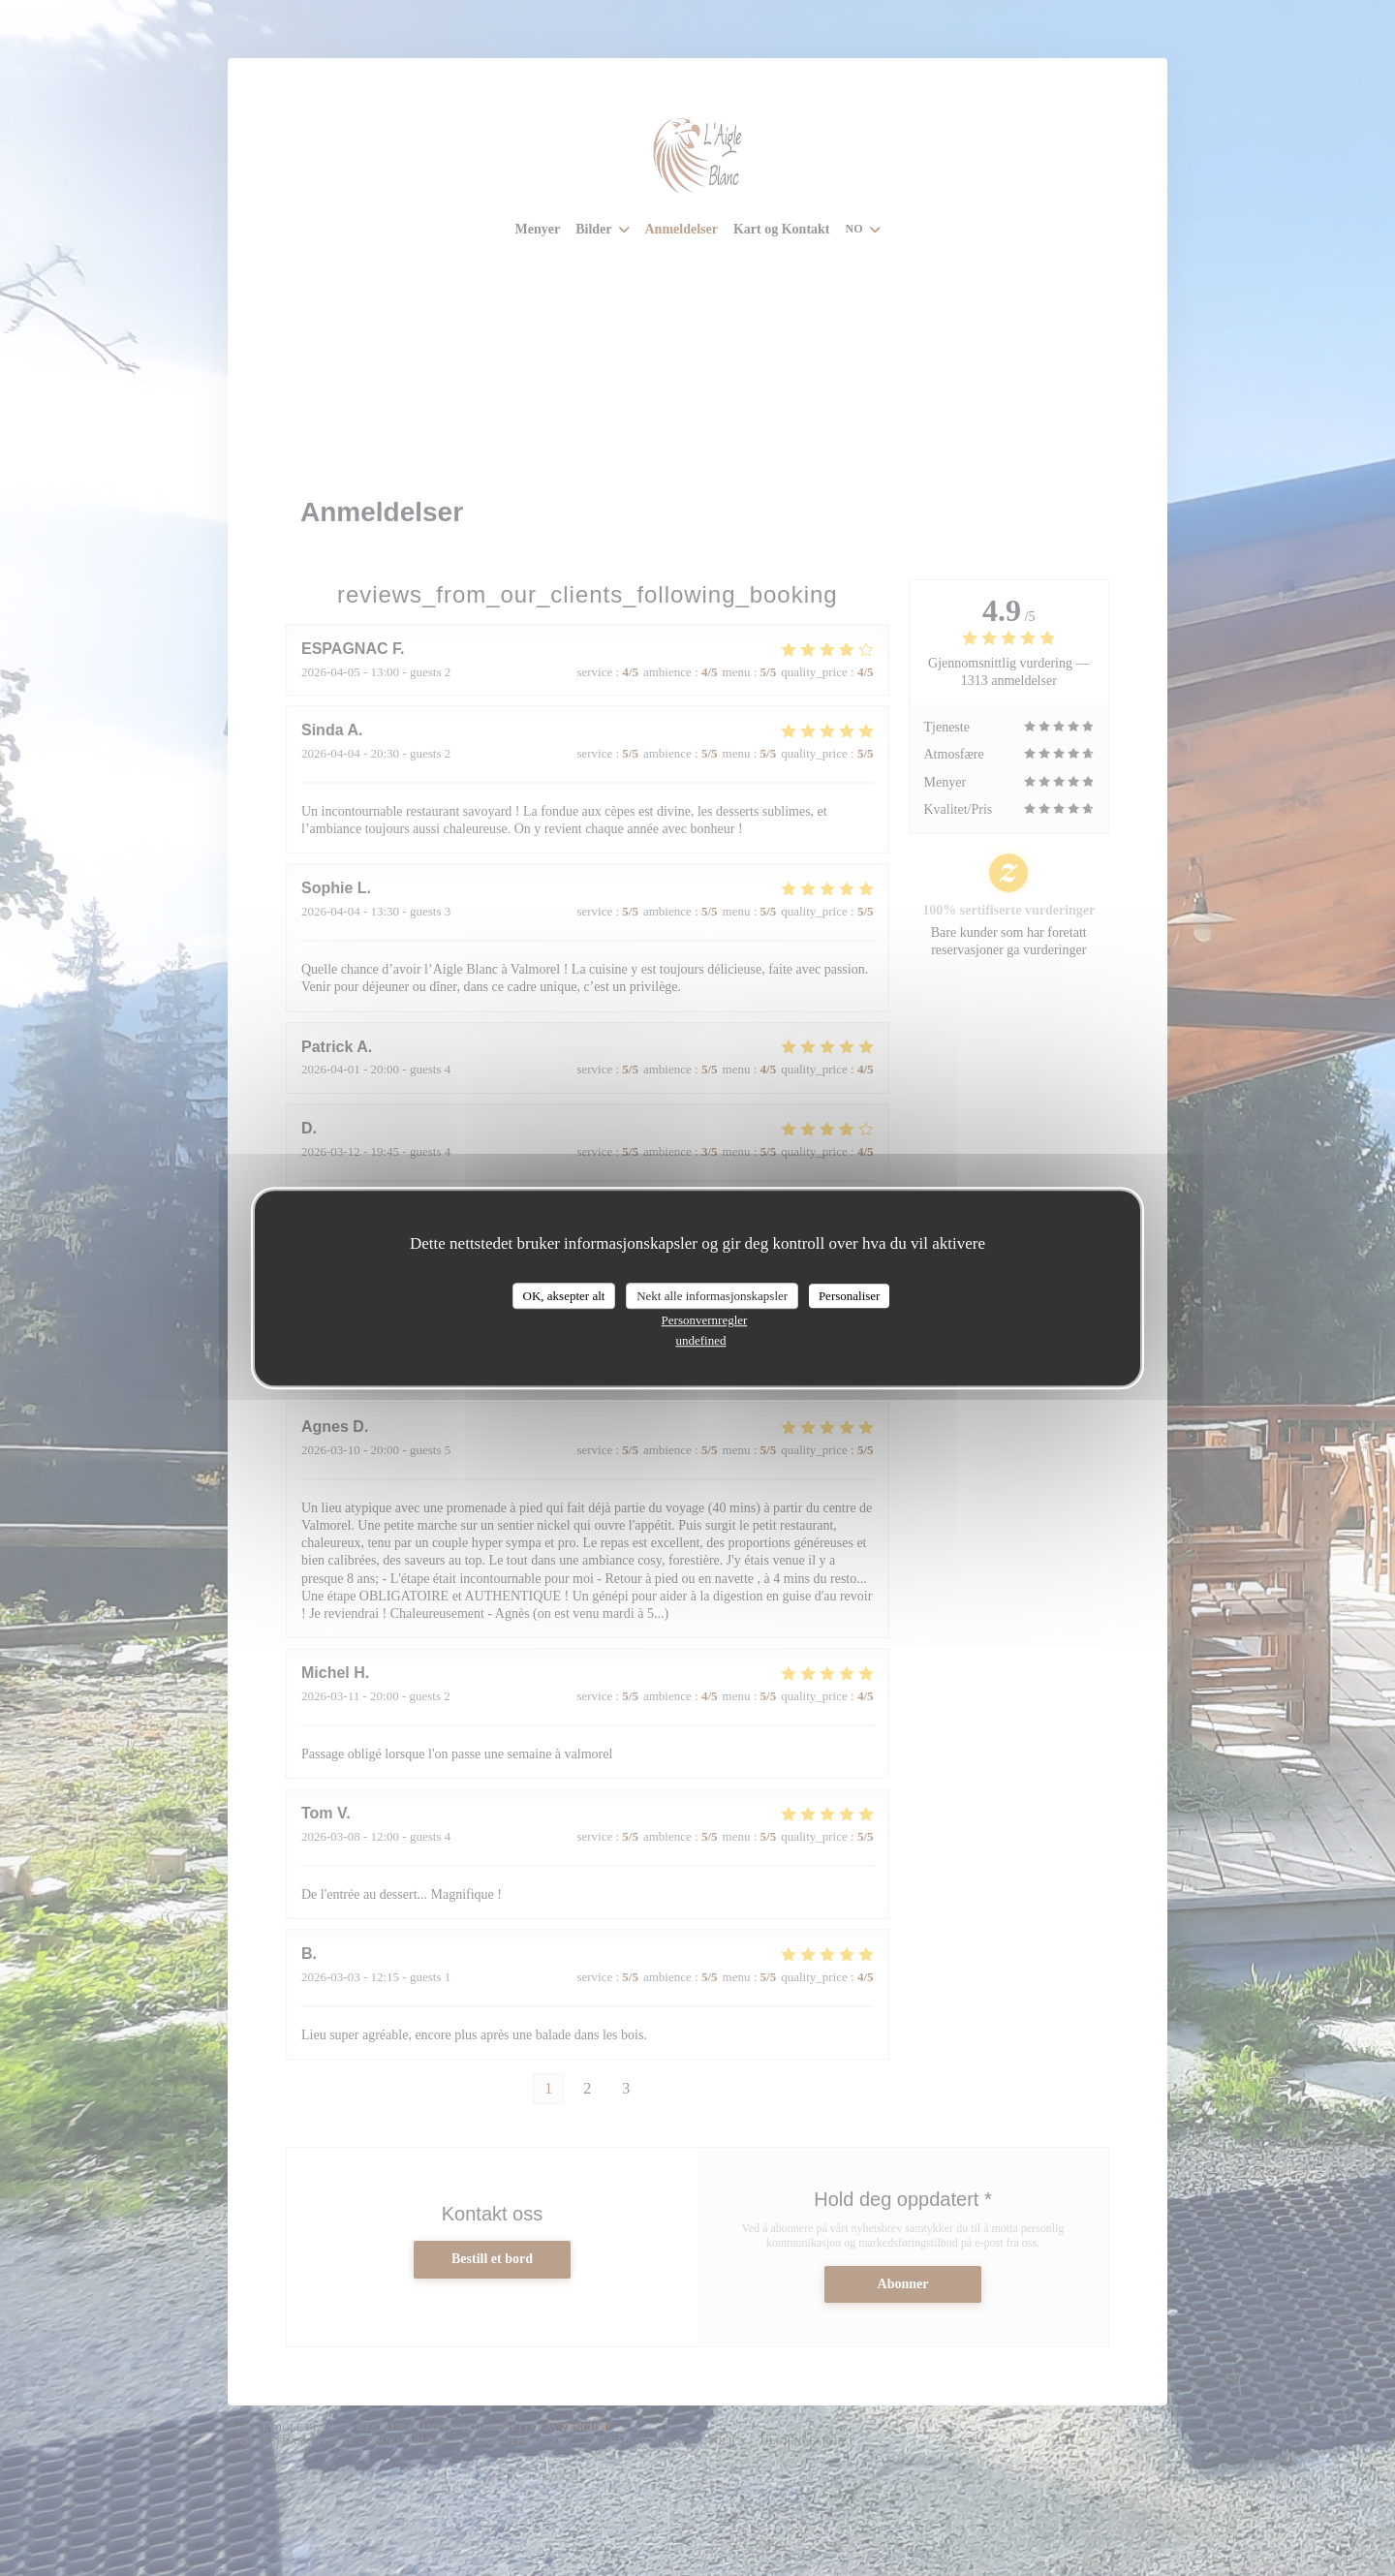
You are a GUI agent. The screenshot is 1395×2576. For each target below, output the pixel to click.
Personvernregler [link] (705, 1320)
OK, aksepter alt (564, 1295)
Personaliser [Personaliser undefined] (850, 1295)
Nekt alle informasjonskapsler (712, 1295)
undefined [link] (701, 1340)
